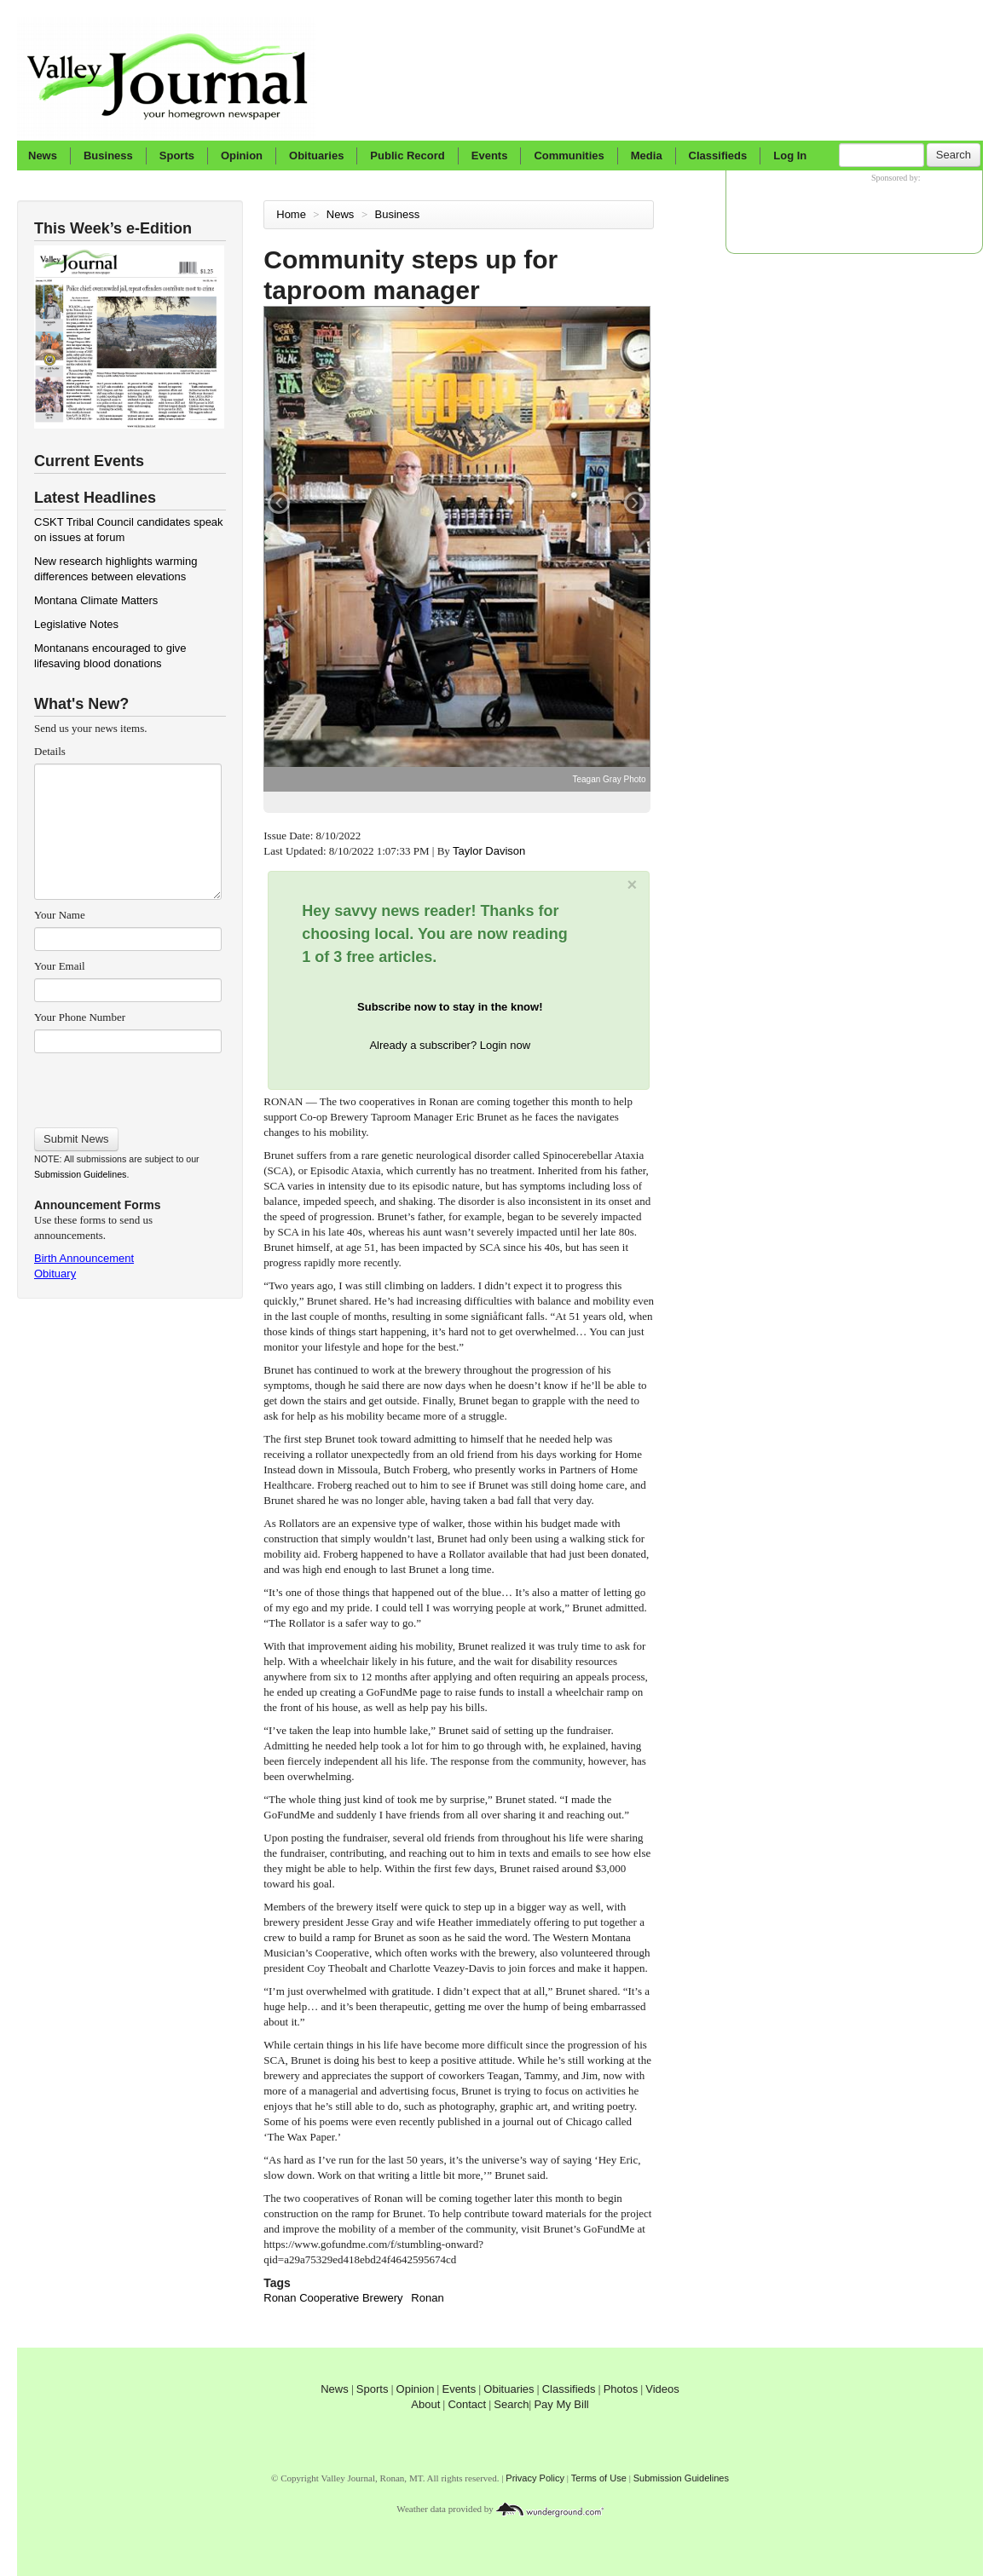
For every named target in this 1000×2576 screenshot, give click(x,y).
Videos (662, 2389)
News (42, 155)
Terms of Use (599, 2478)
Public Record (407, 155)
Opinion (242, 155)
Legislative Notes (76, 624)
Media (646, 155)
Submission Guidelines (80, 1174)
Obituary (55, 1273)
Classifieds (718, 155)
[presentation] (127, 1085)
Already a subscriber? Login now (449, 1045)
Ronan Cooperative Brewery (332, 2297)
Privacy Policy (535, 2478)
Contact (467, 2404)
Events (489, 155)
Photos (621, 2389)
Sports (176, 155)
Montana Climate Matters (96, 600)
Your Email (59, 966)
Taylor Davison (491, 850)
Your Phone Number (79, 1017)
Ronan (427, 2297)
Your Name (59, 914)
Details (50, 751)
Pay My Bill (561, 2404)
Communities (569, 155)
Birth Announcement (84, 1258)
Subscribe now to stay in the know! (449, 1006)
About (425, 2404)
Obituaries (316, 155)
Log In (789, 155)
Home (291, 214)
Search (953, 154)
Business (108, 155)
